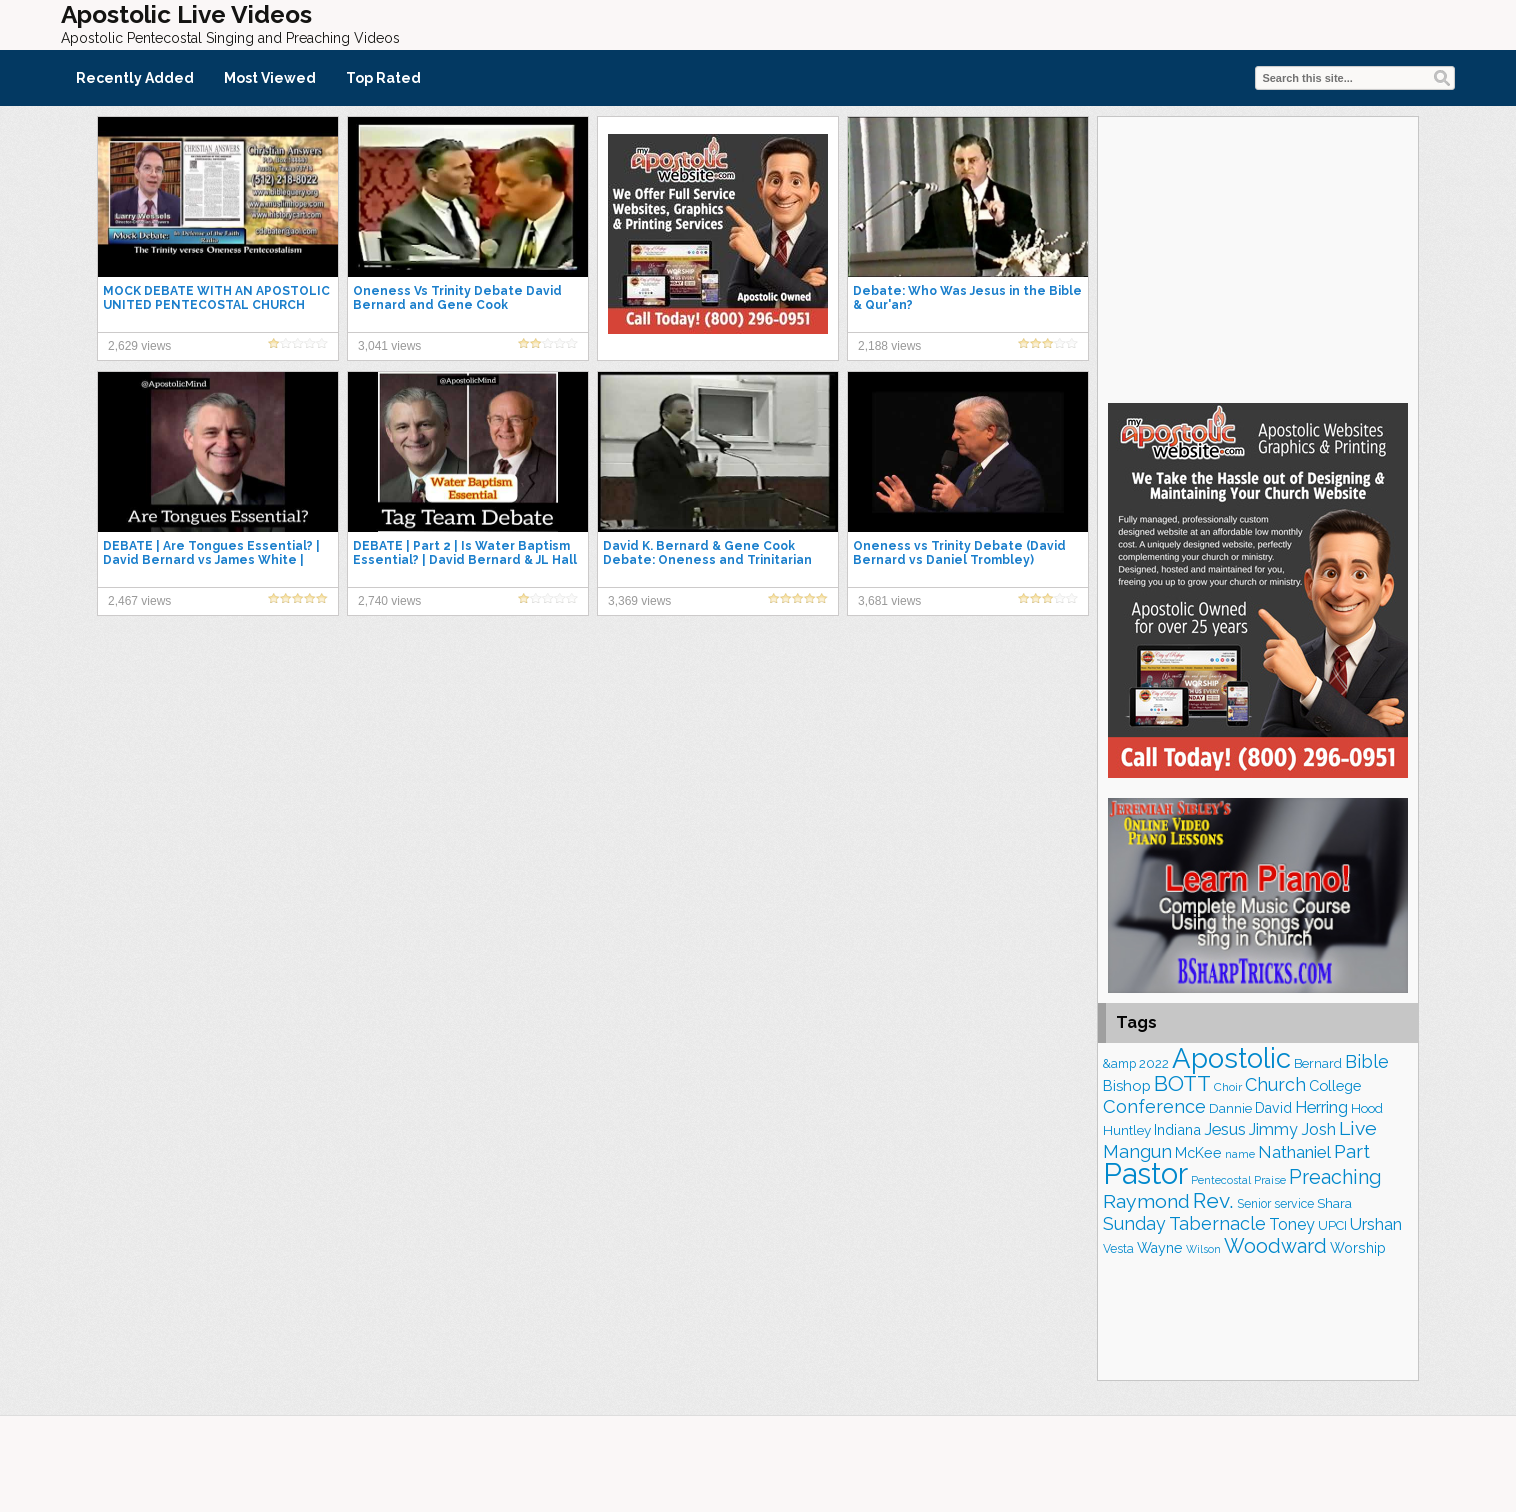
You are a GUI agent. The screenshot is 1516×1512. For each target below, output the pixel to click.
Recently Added (135, 78)
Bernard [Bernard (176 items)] (1318, 1063)
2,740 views (389, 601)
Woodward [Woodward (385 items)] (1275, 1246)
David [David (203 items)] (1273, 1108)
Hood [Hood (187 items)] (1367, 1108)
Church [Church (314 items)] (1275, 1084)
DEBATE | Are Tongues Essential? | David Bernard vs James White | (211, 553)
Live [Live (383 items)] (1358, 1128)
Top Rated (383, 78)
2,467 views (139, 601)
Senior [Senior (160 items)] (1254, 1204)
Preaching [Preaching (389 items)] (1335, 1177)
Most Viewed (270, 78)
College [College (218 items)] (1335, 1085)
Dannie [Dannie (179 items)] (1230, 1108)
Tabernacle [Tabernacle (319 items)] (1217, 1223)
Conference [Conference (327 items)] (1154, 1106)
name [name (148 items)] (1240, 1154)
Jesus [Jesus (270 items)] (1225, 1129)
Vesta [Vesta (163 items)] (1118, 1249)
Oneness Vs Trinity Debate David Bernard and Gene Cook (457, 298)
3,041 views (389, 346)
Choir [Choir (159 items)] (1228, 1087)
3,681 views (889, 601)
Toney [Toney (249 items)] (1292, 1224)
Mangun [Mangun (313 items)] (1137, 1151)
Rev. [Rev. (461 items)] (1213, 1200)
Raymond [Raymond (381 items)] (1146, 1201)
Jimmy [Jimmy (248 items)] (1273, 1129)
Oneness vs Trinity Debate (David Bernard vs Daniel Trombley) (959, 553)
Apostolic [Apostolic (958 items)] (1231, 1058)
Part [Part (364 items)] (1352, 1151)
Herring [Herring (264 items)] (1321, 1107)
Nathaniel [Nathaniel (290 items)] (1294, 1152)
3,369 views (639, 601)
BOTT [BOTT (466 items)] (1182, 1083)
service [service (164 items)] (1294, 1203)
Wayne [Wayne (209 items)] (1160, 1248)
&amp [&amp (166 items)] (1119, 1063)
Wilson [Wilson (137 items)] (1203, 1249)
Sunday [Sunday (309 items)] (1134, 1223)
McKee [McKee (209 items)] (1198, 1153)
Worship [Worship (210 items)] (1358, 1248)
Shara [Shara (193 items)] (1334, 1203)
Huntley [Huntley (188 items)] (1127, 1130)
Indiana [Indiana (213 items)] (1177, 1129)
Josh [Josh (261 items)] (1318, 1129)
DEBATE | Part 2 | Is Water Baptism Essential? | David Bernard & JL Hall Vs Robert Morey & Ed (465, 560)
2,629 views (139, 346)
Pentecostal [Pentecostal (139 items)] (1221, 1180)
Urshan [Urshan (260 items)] (1376, 1224)
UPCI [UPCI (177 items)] (1332, 1225)
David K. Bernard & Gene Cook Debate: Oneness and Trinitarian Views (707, 560)
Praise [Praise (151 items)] (1270, 1180)
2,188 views (889, 346)
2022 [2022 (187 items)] (1154, 1063)
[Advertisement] (1258, 257)
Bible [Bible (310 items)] (1367, 1061)
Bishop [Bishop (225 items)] (1127, 1085)
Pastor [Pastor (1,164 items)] (1145, 1173)
